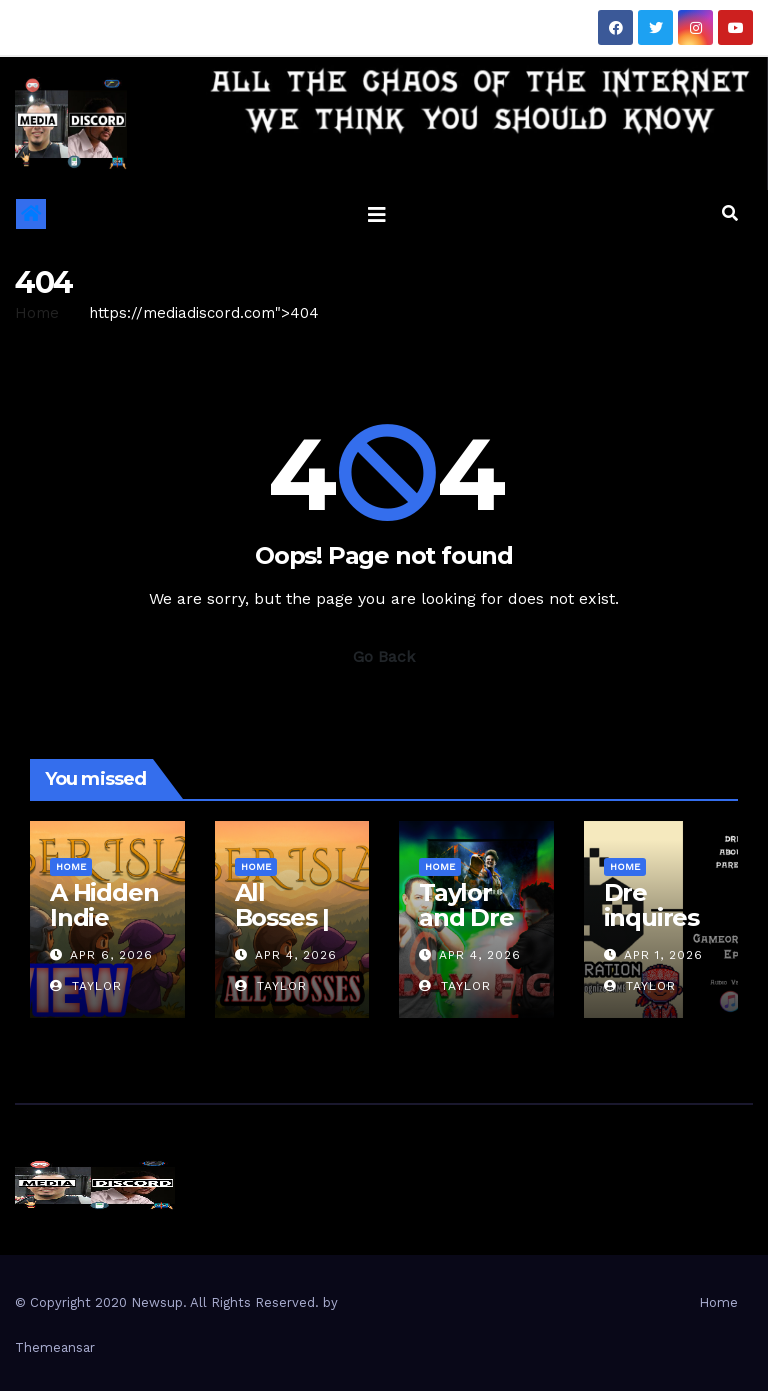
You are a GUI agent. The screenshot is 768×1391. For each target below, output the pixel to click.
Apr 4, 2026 (296, 955)
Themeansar (55, 1347)
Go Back (384, 656)
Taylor (86, 986)
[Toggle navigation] (377, 214)
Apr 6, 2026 (111, 955)
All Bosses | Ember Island (282, 930)
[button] (730, 213)
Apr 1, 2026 (663, 955)
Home (37, 313)
